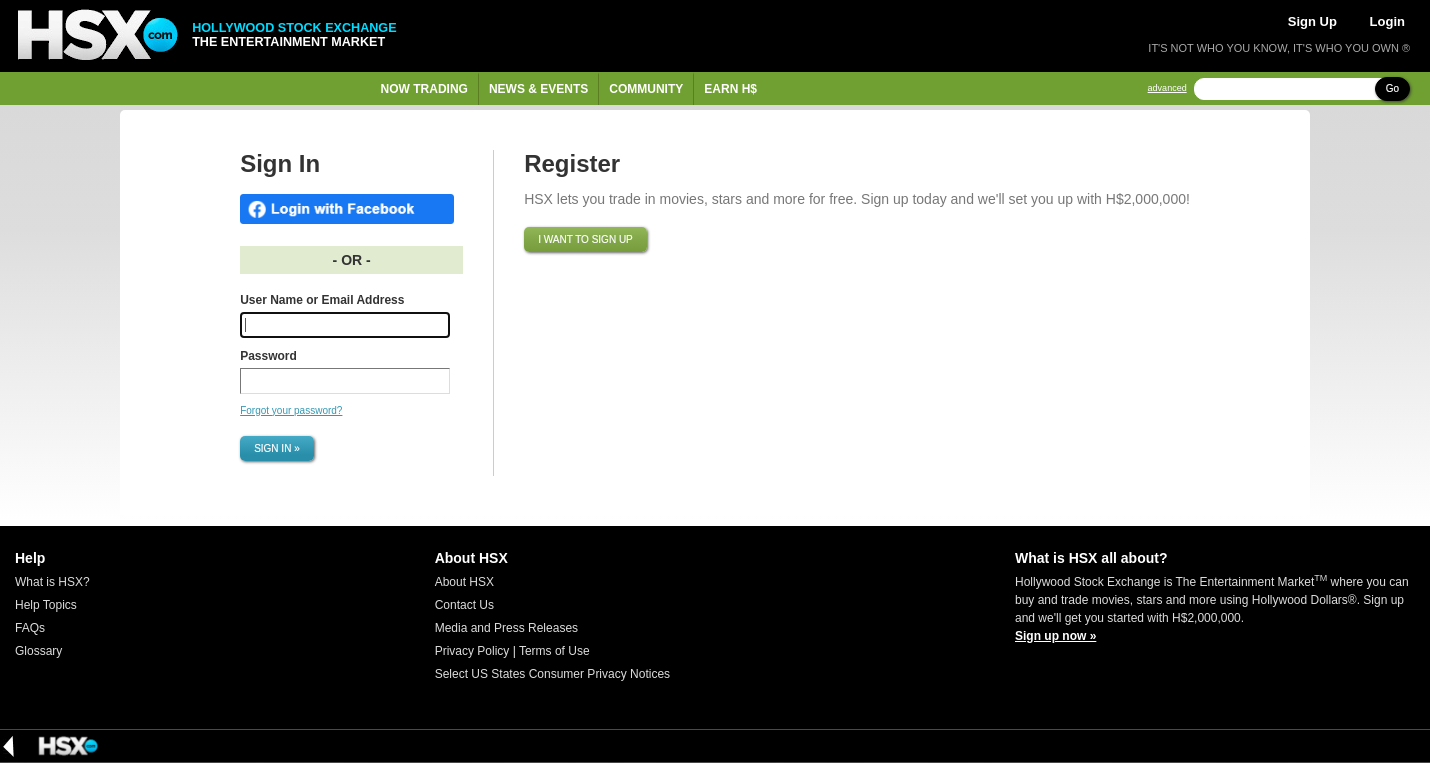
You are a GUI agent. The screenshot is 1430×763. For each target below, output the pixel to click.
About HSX (464, 582)
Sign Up (1312, 21)
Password (268, 356)
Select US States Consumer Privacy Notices (552, 674)
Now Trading (424, 89)
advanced (1167, 88)
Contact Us (464, 605)
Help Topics (46, 605)
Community (646, 89)
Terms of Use (554, 651)
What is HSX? (52, 582)
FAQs (30, 628)
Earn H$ (730, 89)
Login (1387, 21)
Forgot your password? (291, 410)
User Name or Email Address (322, 300)
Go (1392, 88)
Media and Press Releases (506, 628)
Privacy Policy (472, 651)
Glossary (38, 651)
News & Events (538, 89)
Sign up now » (1055, 636)
